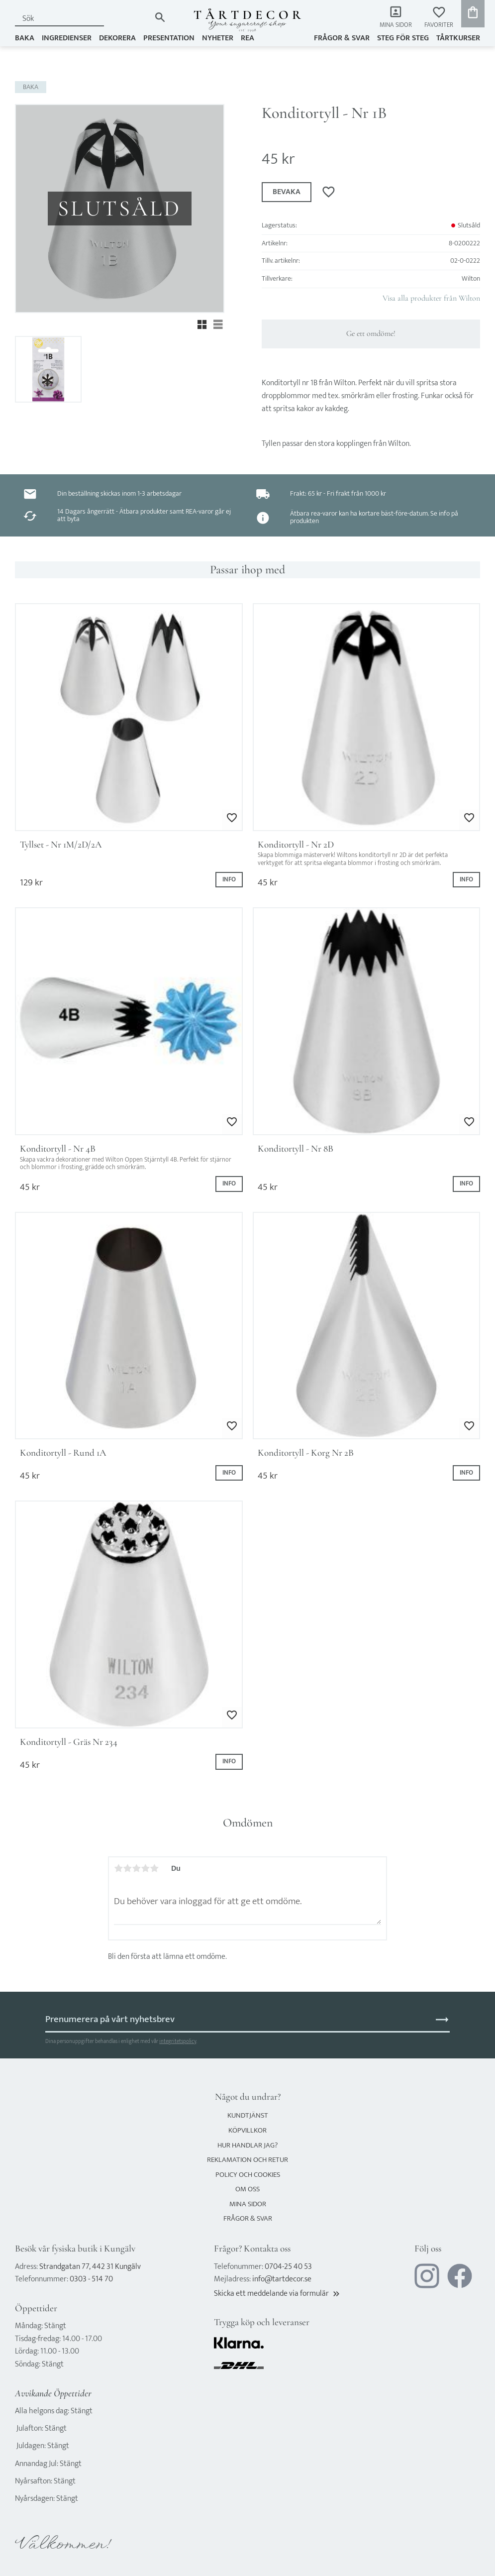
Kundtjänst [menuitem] (247, 2115)
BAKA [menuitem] (24, 38)
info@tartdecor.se (281, 2279)
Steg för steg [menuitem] (403, 38)
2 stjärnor (127, 1868)
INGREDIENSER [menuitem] (67, 38)
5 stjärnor (154, 1868)
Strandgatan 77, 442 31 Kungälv (90, 2266)
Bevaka (286, 192)
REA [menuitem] (247, 38)
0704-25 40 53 (288, 2266)
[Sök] (160, 17)
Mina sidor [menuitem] (396, 25)
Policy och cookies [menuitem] (247, 2174)
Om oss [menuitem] (247, 2189)
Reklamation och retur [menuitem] (247, 2159)
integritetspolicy (177, 2041)
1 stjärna (118, 1868)
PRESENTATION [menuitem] (169, 38)
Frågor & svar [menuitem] (342, 38)
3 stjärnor (136, 1868)
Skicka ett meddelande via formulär (277, 2293)
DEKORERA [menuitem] (117, 38)
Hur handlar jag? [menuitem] (247, 2145)
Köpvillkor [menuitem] (247, 2130)
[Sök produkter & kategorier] (82, 18)
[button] (438, 17)
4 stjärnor (145, 1868)
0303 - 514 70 (91, 2279)
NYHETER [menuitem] (217, 38)
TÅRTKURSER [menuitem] (458, 38)
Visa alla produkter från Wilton (431, 298)
